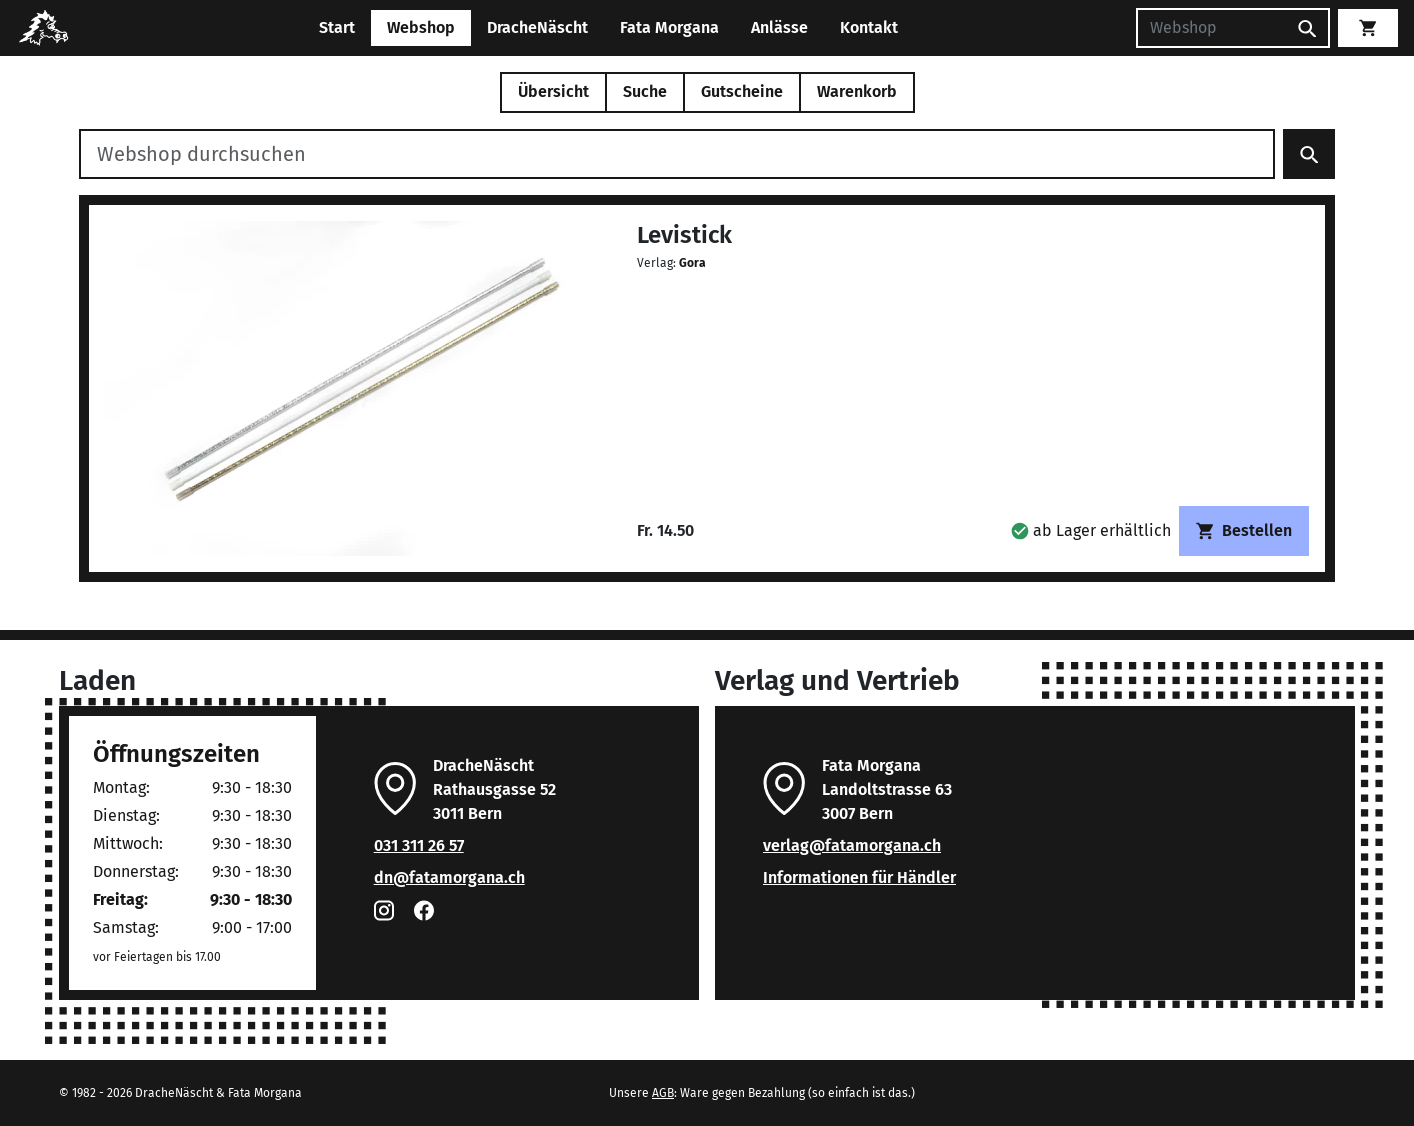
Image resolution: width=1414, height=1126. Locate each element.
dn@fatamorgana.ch (449, 877)
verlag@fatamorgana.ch (852, 845)
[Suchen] (1211, 28)
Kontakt (869, 27)
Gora (692, 263)
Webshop (421, 27)
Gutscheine (742, 91)
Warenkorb (857, 91)
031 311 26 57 (419, 845)
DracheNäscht (537, 27)
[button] (1091, 530)
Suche (645, 91)
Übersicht (553, 91)
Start (337, 27)
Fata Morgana (669, 27)
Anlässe (779, 27)
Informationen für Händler (859, 877)
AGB (663, 1093)
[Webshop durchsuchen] (677, 154)
